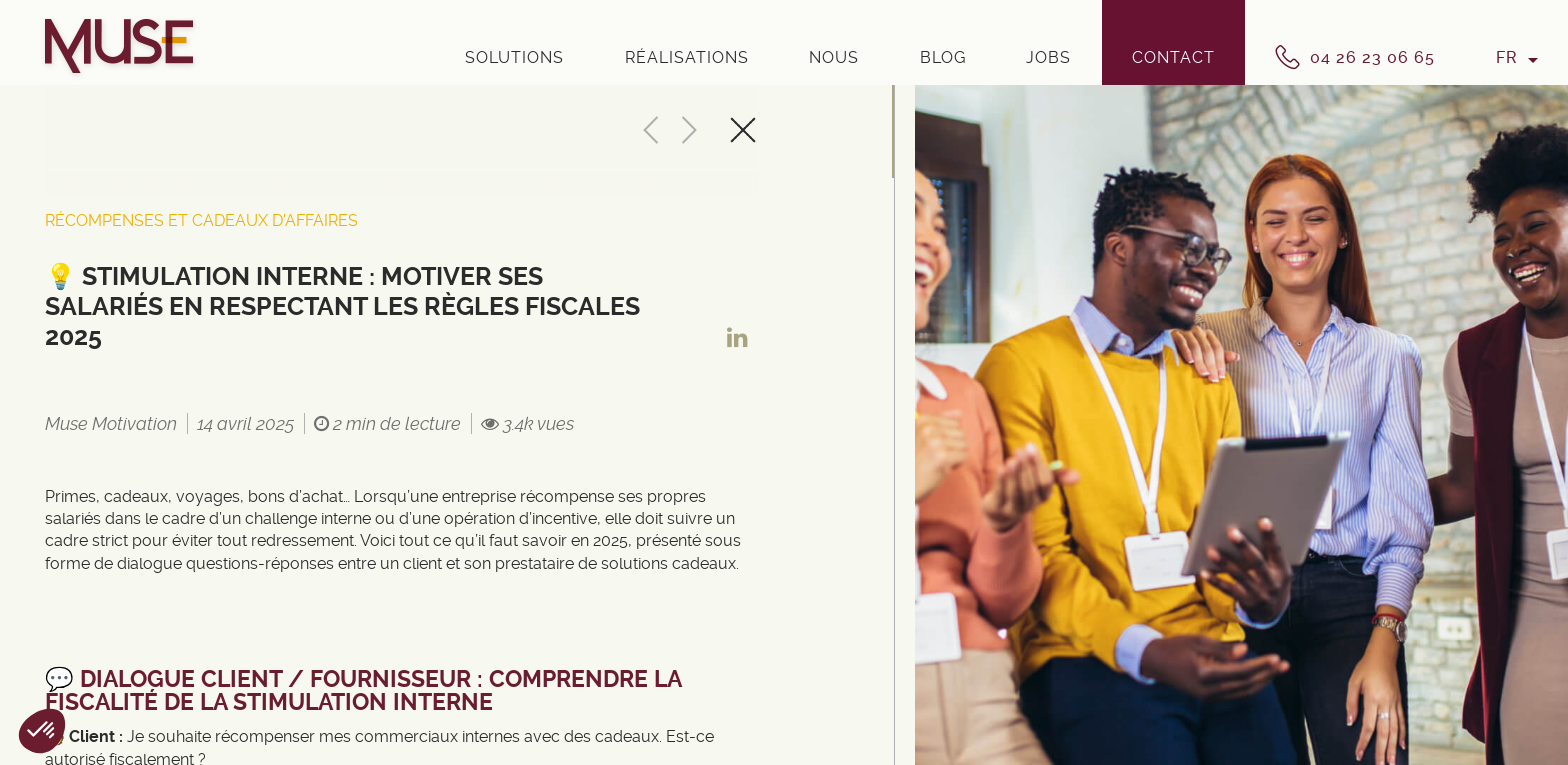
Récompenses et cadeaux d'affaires (201, 220)
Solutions (514, 57)
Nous (834, 57)
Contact (1173, 57)
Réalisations (687, 57)
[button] (42, 731)
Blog (943, 57)
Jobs (1048, 57)
